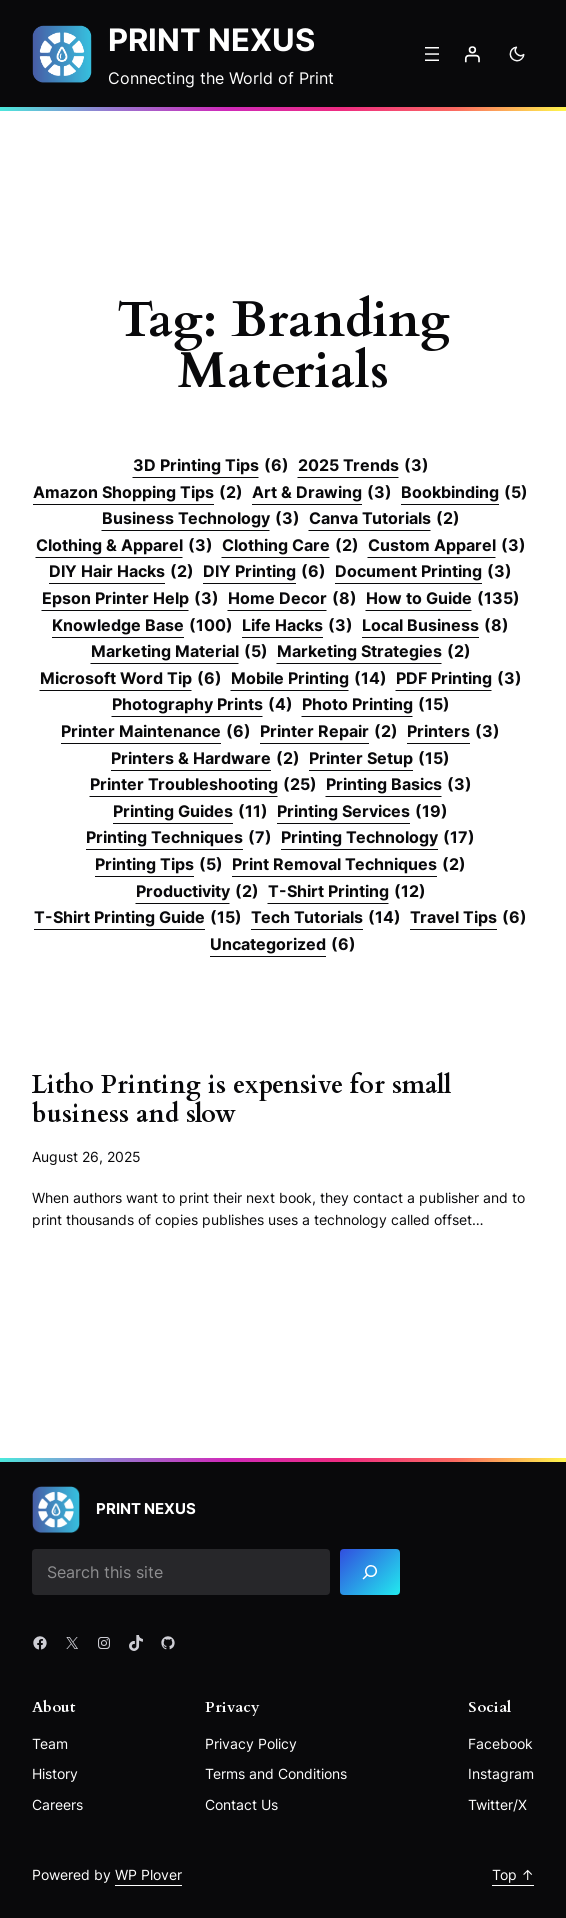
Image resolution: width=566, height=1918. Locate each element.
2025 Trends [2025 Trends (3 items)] (363, 466)
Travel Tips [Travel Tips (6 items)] (468, 918)
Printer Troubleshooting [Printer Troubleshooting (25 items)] (203, 785)
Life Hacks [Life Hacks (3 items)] (297, 626)
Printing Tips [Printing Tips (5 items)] (159, 865)
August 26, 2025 (86, 1157)
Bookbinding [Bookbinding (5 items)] (464, 493)
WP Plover (148, 1874)
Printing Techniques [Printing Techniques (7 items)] (179, 838)
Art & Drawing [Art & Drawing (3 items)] (322, 493)
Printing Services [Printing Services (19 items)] (362, 812)
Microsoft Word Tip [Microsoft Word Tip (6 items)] (131, 679)
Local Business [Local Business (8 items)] (435, 626)
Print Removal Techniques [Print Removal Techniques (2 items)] (349, 865)
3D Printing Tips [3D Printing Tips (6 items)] (211, 466)
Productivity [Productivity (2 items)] (197, 892)
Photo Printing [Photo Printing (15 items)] (376, 705)
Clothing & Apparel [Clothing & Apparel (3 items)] (124, 546)
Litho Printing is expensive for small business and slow (242, 1100)
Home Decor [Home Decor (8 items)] (292, 599)
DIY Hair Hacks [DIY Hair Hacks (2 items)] (121, 572)
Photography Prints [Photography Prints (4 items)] (202, 705)
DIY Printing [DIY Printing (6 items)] (264, 572)
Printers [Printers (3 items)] (453, 732)
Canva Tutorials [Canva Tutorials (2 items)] (384, 519)
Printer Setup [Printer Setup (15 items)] (379, 759)
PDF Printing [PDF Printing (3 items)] (459, 679)
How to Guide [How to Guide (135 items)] (443, 599)
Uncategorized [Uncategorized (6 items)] (283, 945)
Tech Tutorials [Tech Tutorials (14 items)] (326, 918)
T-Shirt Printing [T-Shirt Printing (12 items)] (347, 892)
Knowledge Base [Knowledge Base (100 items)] (142, 626)
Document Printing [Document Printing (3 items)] (423, 572)
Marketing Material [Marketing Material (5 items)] (179, 652)
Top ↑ (513, 1874)
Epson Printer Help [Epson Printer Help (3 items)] (130, 599)
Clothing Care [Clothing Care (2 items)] (290, 546)
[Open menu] (432, 54)
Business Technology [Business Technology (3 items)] (201, 519)
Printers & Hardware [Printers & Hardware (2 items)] (205, 759)
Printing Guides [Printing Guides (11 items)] (190, 812)
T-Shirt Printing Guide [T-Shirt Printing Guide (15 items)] (138, 918)
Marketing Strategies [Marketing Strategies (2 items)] (374, 652)
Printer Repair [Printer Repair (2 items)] (329, 732)
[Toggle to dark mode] (517, 54)
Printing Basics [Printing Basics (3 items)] (399, 785)
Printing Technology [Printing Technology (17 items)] (378, 838)
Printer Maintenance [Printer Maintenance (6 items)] (156, 732)
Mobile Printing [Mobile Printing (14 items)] (309, 679)
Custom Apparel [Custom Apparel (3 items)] (447, 546)
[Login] (472, 54)
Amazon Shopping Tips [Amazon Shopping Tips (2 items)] (138, 493)
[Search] (370, 1572)
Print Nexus (211, 40)
